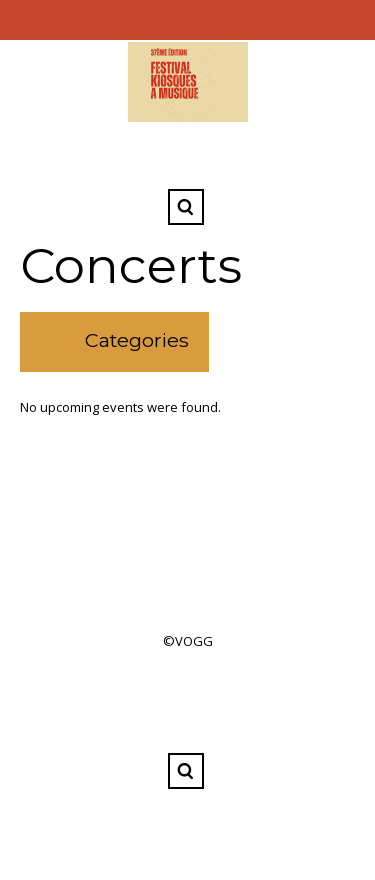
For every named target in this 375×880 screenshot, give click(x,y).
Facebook (186, 158)
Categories (137, 340)
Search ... (186, 207)
